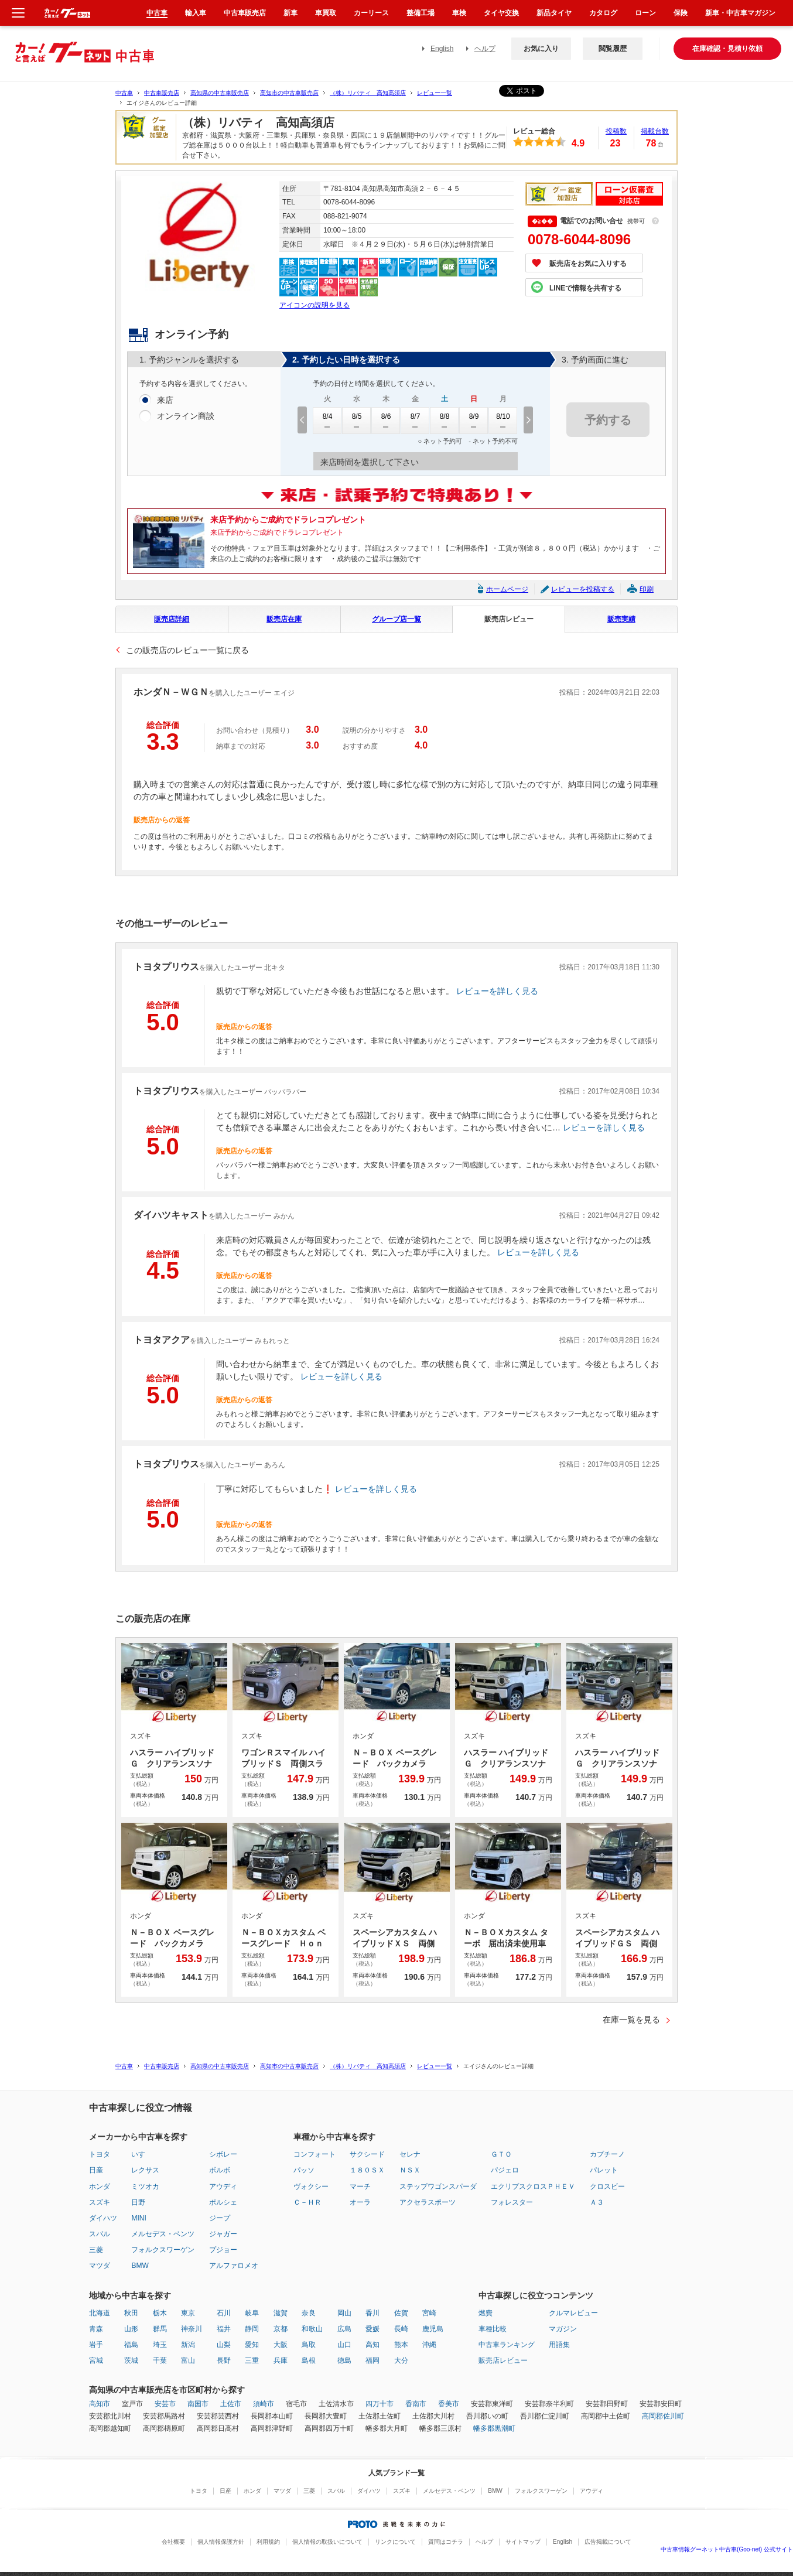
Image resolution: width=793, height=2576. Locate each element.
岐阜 (252, 2313)
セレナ (410, 2154)
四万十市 (379, 2404)
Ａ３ (597, 2202)
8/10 (503, 420)
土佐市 (230, 2404)
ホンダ (99, 2186)
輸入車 (195, 13)
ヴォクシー (311, 2186)
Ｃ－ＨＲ (307, 2202)
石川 (224, 2313)
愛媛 (372, 2329)
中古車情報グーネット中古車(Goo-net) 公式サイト (727, 2549)
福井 (224, 2329)
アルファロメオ (233, 2265)
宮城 (96, 2360)
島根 (309, 2360)
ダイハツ (103, 2218)
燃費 (485, 2313)
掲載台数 (655, 131)
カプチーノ (607, 2154)
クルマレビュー (573, 2313)
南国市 (197, 2404)
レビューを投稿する (582, 589)
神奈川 (191, 2329)
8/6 (386, 420)
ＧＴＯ (501, 2154)
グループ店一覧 (396, 619)
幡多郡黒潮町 (494, 2428)
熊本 (401, 2345)
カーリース (371, 13)
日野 (138, 2202)
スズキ (99, 2202)
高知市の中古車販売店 (289, 93)
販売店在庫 (284, 619)
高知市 (99, 2404)
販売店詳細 (171, 619)
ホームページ (507, 589)
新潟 (188, 2345)
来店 (165, 400)
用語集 (559, 2345)
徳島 (344, 2360)
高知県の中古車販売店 (219, 93)
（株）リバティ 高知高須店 (368, 93)
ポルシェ (223, 2202)
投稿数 (616, 131)
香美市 (448, 2404)
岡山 (344, 2313)
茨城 (131, 2360)
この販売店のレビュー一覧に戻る (187, 650)
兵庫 (281, 2360)
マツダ (99, 2265)
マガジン (563, 2329)
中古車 (124, 93)
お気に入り (541, 49)
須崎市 (263, 2404)
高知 (372, 2345)
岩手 (96, 2345)
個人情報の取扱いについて (327, 2542)
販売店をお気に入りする (588, 263)
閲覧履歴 (613, 49)
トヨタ (99, 2154)
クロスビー (607, 2186)
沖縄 (429, 2345)
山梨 (224, 2345)
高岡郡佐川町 (663, 2416)
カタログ (603, 13)
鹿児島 (432, 2329)
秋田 (131, 2313)
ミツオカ (145, 2186)
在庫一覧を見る (631, 2019)
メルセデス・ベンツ (162, 2234)
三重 (252, 2360)
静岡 (252, 2329)
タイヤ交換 (501, 13)
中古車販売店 (161, 93)
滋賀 (281, 2313)
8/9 (473, 420)
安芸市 (165, 2404)
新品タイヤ (554, 13)
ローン (645, 13)
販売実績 (621, 619)
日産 (96, 2170)
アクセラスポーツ (427, 2202)
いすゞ (141, 2154)
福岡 (372, 2360)
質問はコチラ (445, 2542)
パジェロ (505, 2170)
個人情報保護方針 (220, 2542)
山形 (131, 2329)
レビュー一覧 (434, 93)
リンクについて (395, 2542)
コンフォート (314, 2154)
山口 (344, 2345)
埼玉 (160, 2345)
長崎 (401, 2329)
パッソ (304, 2170)
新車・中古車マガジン (740, 13)
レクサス (145, 2170)
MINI (138, 2218)
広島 (344, 2329)
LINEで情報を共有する (585, 288)
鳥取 (309, 2345)
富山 (188, 2360)
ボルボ (219, 2170)
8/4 (327, 420)
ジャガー (223, 2234)
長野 (224, 2360)
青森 (96, 2329)
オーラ (360, 2202)
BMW (139, 2265)
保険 (681, 13)
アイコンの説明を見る (314, 305)
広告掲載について (608, 2542)
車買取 (325, 13)
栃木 (160, 2313)
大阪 (281, 2345)
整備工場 (420, 13)
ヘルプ (484, 49)
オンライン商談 (185, 416)
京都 (281, 2329)
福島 (131, 2345)
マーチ (360, 2186)
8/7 (415, 420)
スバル (99, 2234)
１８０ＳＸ (367, 2170)
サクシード (367, 2154)
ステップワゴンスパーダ (438, 2186)
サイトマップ (523, 2542)
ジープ (219, 2218)
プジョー (223, 2250)
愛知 (252, 2345)
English (441, 49)
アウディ (223, 2186)
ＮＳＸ (410, 2170)
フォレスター (512, 2202)
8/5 (356, 420)
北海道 (99, 2313)
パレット (604, 2170)
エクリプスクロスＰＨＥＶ (533, 2186)
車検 (459, 13)
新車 (290, 13)
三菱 (96, 2250)
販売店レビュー (509, 619)
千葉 (160, 2360)
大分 (401, 2360)
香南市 (415, 2404)
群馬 (160, 2329)
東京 (188, 2313)
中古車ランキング (506, 2345)
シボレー (223, 2154)
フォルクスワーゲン (162, 2250)
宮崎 (429, 2313)
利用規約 (268, 2542)
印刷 (647, 589)
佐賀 (401, 2313)
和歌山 (312, 2329)
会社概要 (173, 2542)
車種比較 (492, 2329)
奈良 (309, 2313)
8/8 (444, 420)
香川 (372, 2313)
